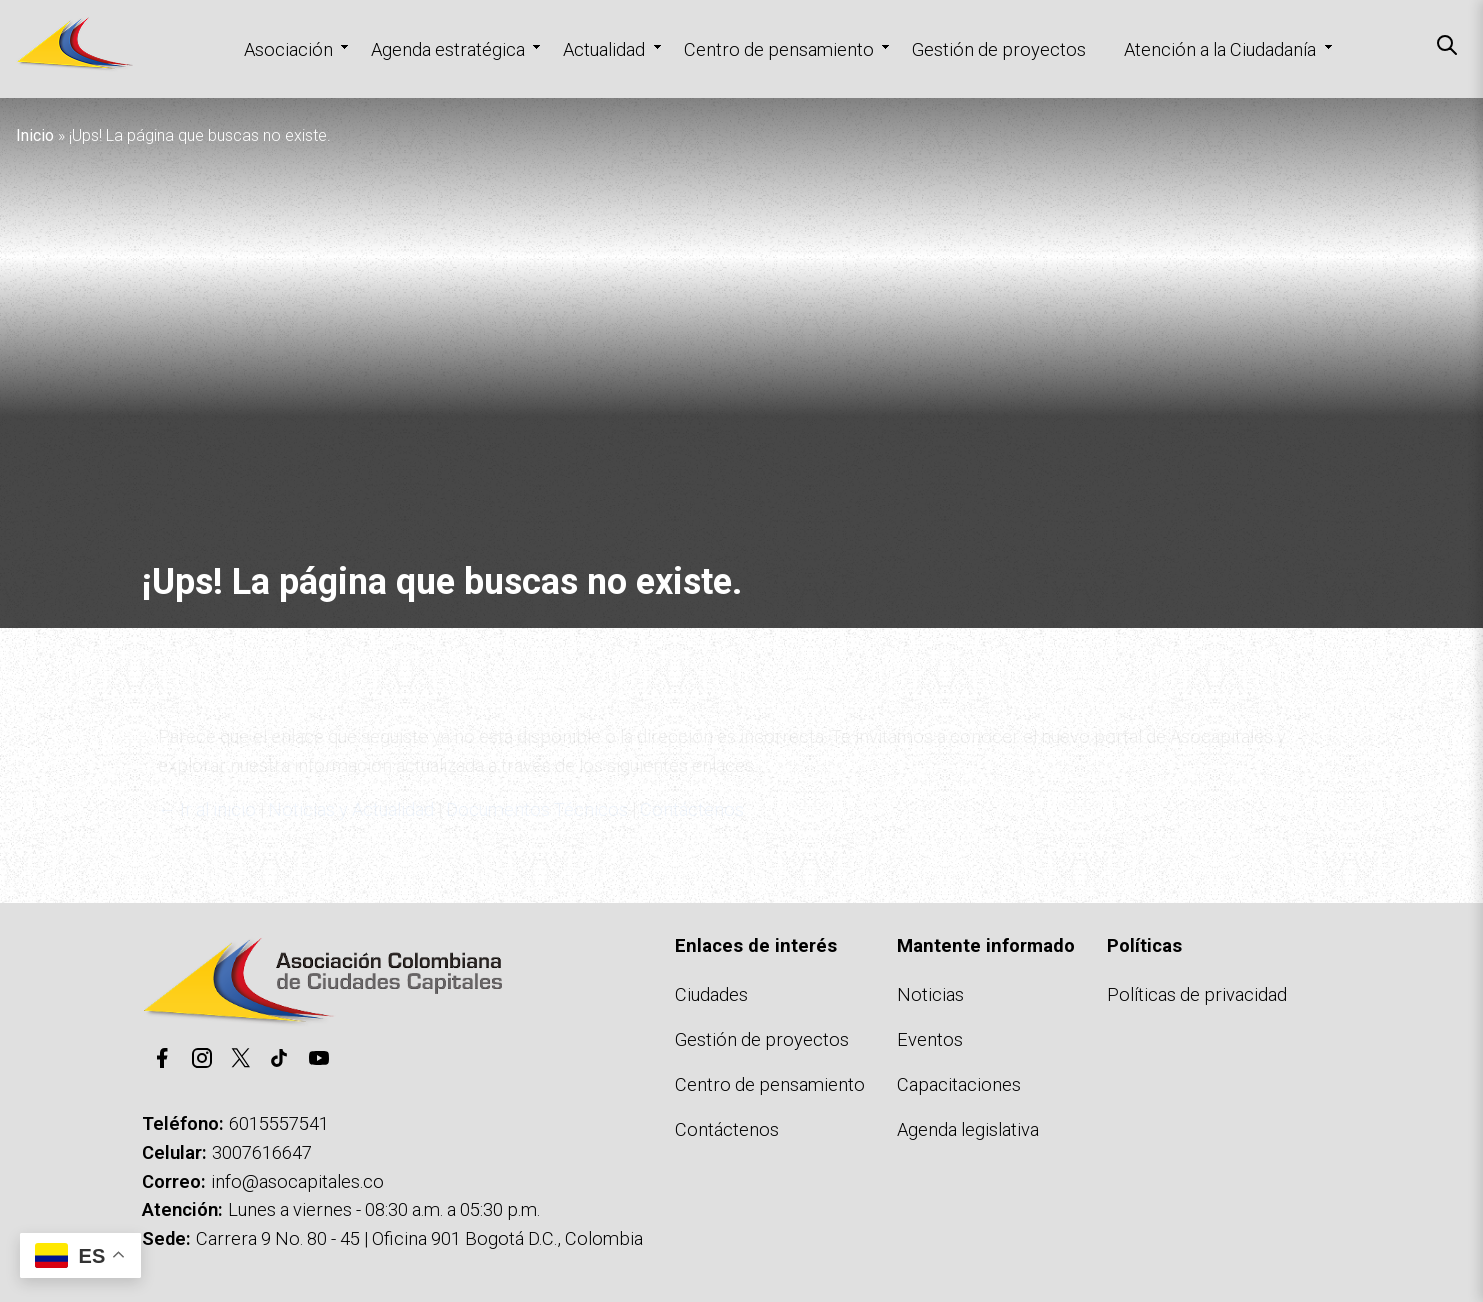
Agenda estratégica (448, 49)
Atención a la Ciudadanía (1220, 49)
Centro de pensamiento (779, 49)
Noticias (930, 994)
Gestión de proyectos (999, 49)
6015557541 (279, 1123)
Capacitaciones (959, 1084)
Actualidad (604, 49)
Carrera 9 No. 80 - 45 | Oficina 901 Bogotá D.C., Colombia (419, 1238)
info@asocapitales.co (297, 1181)
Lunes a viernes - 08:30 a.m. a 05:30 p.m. (384, 1209)
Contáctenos (727, 1129)
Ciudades (711, 994)
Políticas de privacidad (1197, 994)
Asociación (288, 49)
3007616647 (262, 1152)
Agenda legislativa (968, 1129)
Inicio (35, 135)
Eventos (930, 1039)
